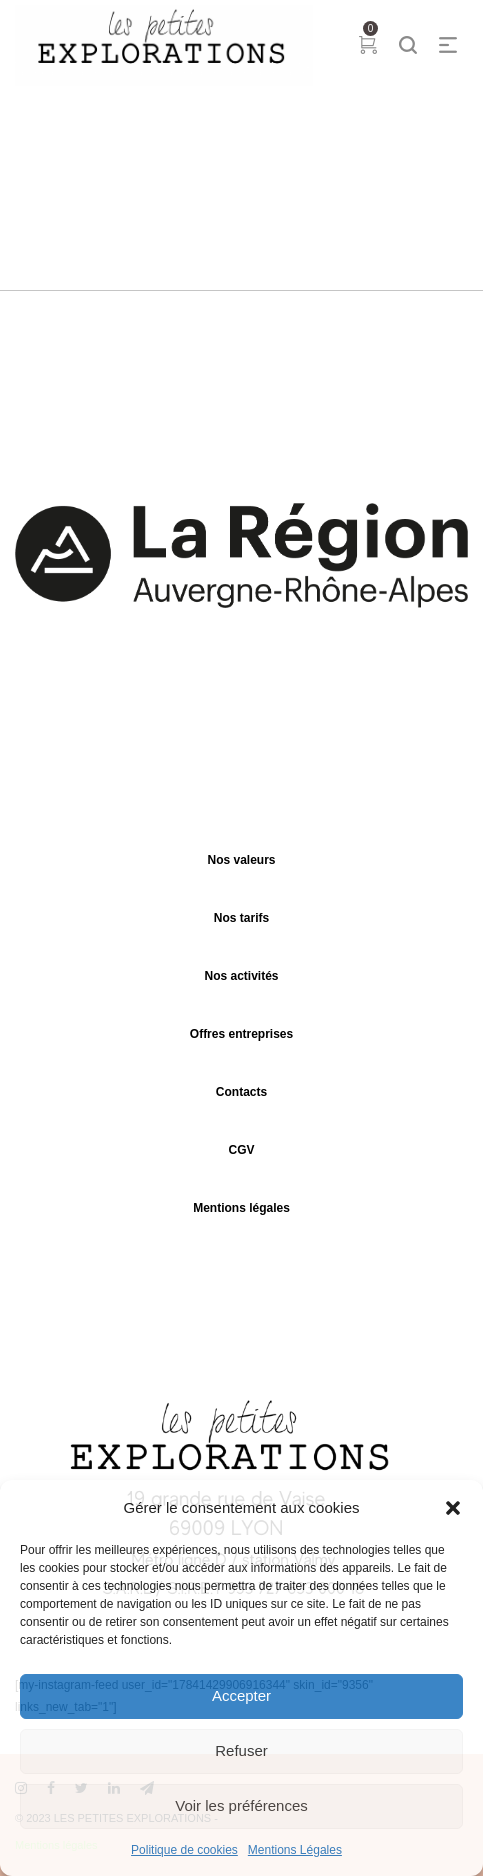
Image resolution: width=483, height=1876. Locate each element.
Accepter (241, 1695)
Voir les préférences (241, 1805)
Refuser (241, 1750)
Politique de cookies (184, 1850)
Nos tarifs (241, 918)
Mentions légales (241, 1208)
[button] (453, 1508)
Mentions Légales (295, 1850)
